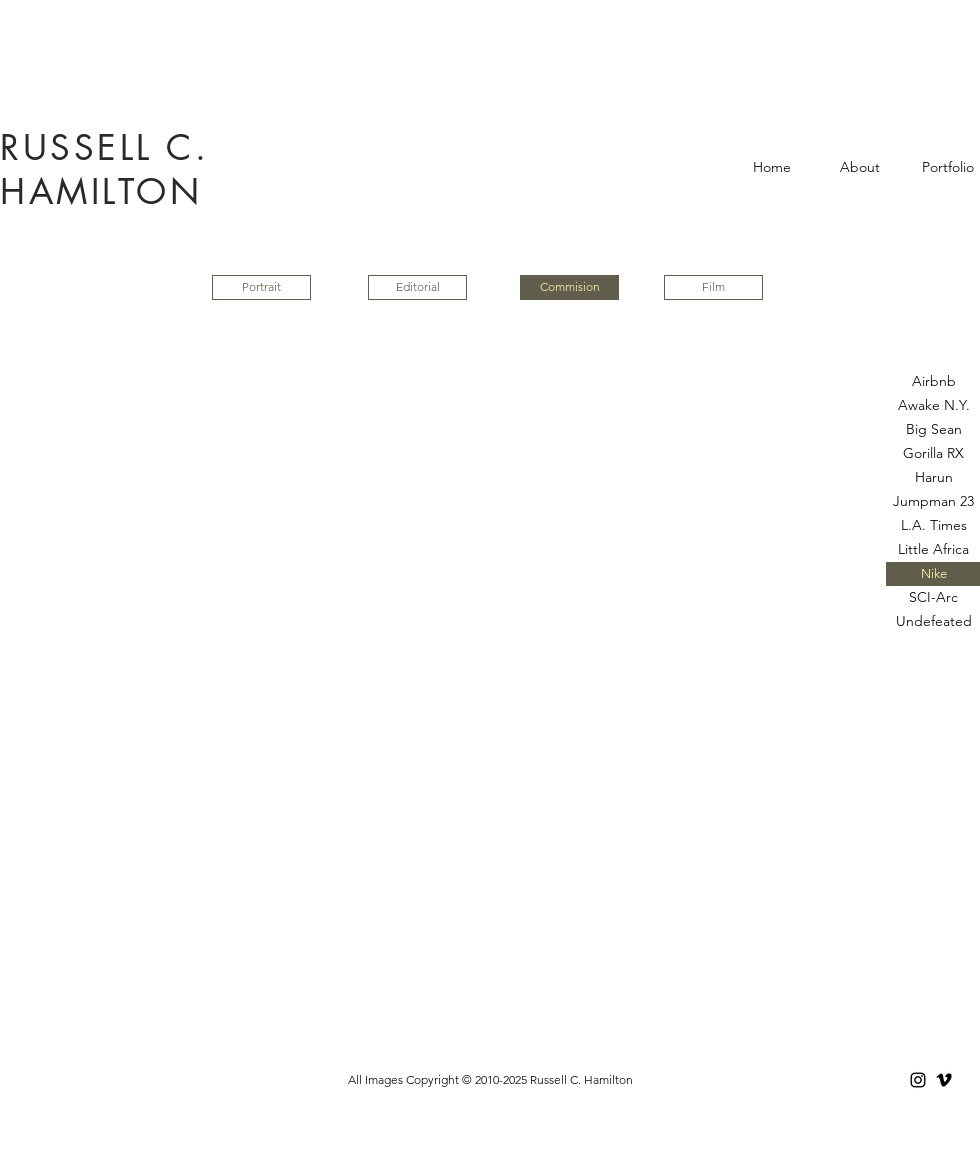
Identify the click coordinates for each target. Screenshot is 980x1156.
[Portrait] (261, 287)
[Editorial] (417, 287)
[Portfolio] (947, 168)
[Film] (713, 287)
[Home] (771, 168)
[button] (569, 287)
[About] (859, 168)
